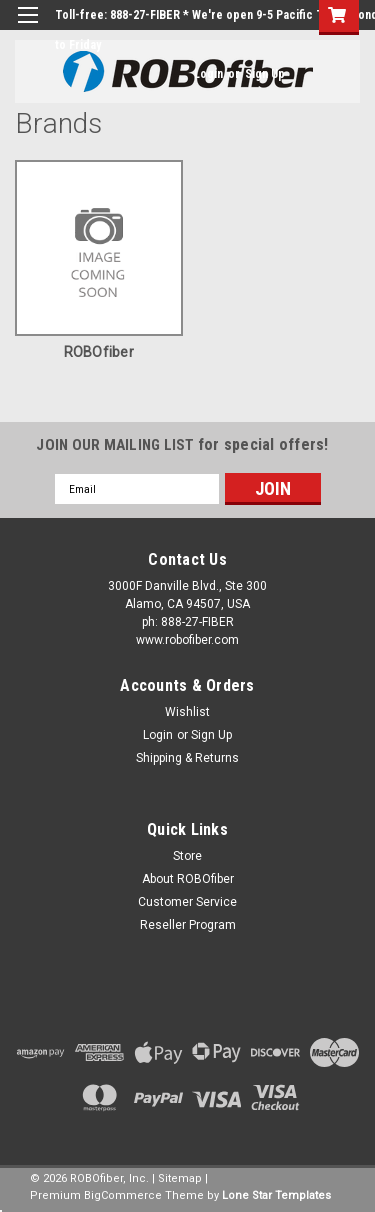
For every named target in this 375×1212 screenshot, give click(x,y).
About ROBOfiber (188, 879)
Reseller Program (188, 925)
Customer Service (187, 902)
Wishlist (187, 712)
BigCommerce (123, 1195)
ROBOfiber (99, 352)
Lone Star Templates (276, 1195)
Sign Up (265, 74)
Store (187, 856)
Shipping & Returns (187, 758)
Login (208, 74)
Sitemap (180, 1178)
